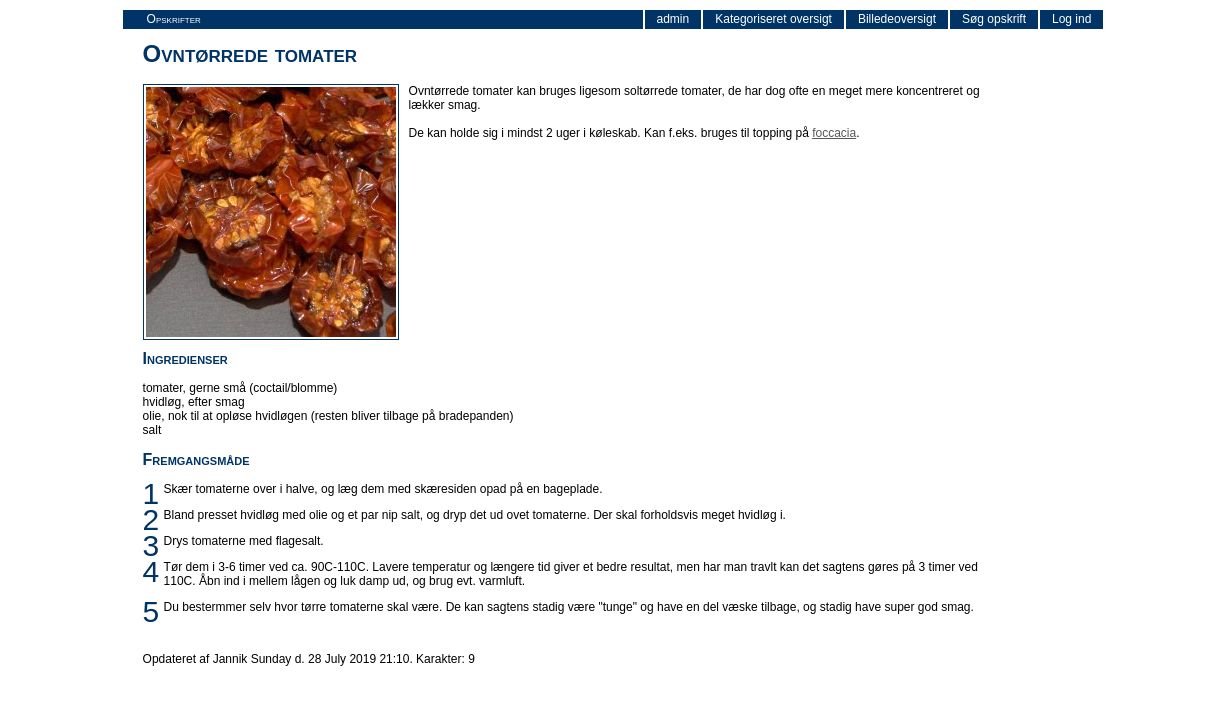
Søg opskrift (994, 19)
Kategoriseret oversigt (773, 19)
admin (673, 19)
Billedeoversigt (897, 19)
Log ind (1071, 19)
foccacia (834, 133)
